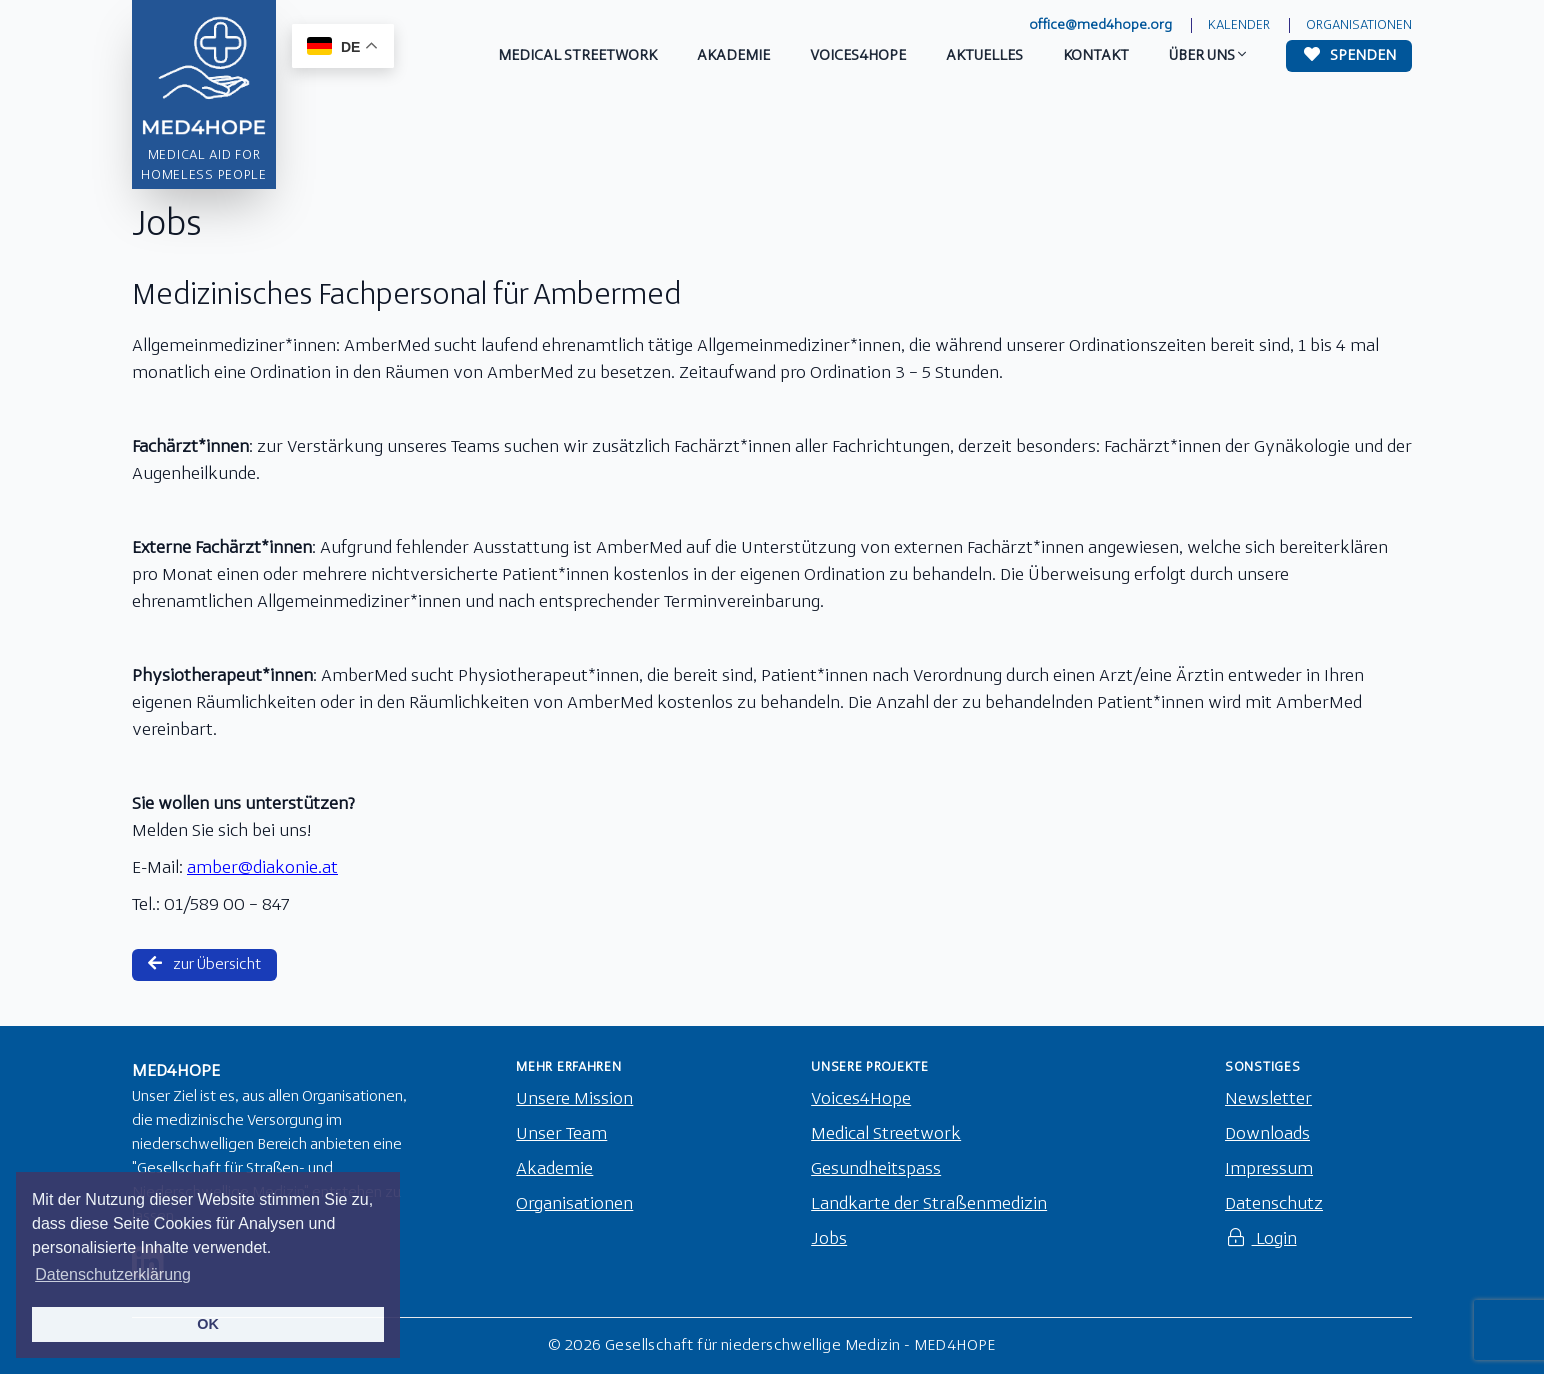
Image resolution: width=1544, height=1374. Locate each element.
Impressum (1269, 1169)
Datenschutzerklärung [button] (113, 1274)
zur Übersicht (204, 964)
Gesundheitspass (876, 1169)
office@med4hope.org (1100, 25)
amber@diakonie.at (262, 868)
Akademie (554, 1169)
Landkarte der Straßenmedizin (929, 1204)
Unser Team (561, 1134)
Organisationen (1359, 25)
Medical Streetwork (886, 1134)
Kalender (1239, 25)
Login (1261, 1239)
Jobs (829, 1239)
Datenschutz (1274, 1204)
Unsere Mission (574, 1099)
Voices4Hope (861, 1099)
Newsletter (1268, 1099)
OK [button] (208, 1324)
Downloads (1267, 1134)
